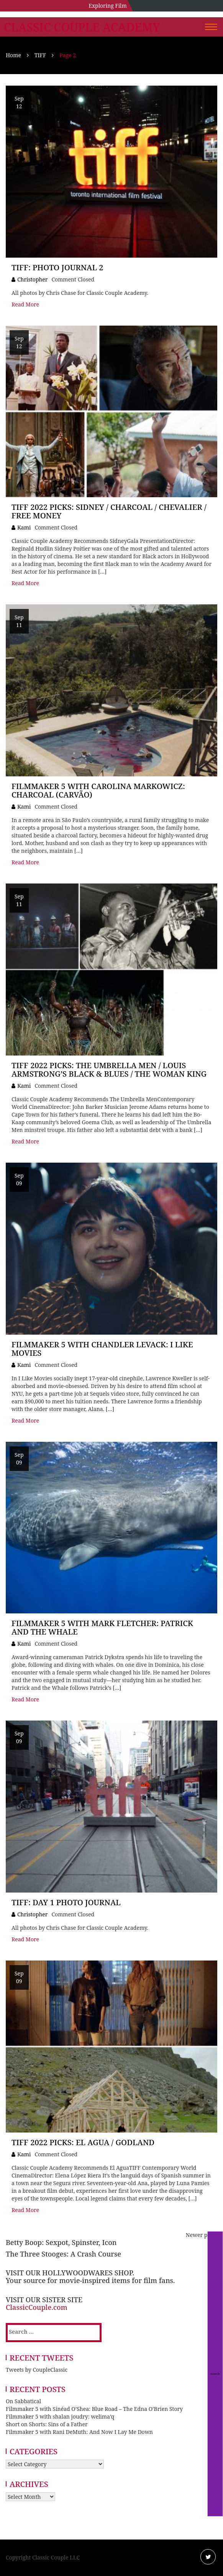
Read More (25, 304)
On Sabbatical (23, 2401)
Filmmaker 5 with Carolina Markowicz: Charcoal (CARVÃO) (98, 790)
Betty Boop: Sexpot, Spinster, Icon (61, 2242)
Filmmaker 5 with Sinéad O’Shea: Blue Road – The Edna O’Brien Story (94, 2408)
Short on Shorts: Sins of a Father (47, 2424)
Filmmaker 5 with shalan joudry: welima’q (60, 2416)
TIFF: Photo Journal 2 (57, 267)
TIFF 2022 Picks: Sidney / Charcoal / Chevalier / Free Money (109, 511)
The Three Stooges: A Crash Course (63, 2253)
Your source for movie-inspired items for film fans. (90, 2280)
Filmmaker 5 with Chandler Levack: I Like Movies (102, 1348)
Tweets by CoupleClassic (36, 2369)
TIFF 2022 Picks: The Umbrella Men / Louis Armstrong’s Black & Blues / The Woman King (109, 1069)
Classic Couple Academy (82, 27)
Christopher (32, 279)
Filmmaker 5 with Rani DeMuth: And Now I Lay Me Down (79, 2431)
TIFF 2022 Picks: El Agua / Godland (82, 2142)
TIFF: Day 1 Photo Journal (66, 1902)
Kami (24, 527)
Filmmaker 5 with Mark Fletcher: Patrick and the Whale (102, 1627)
